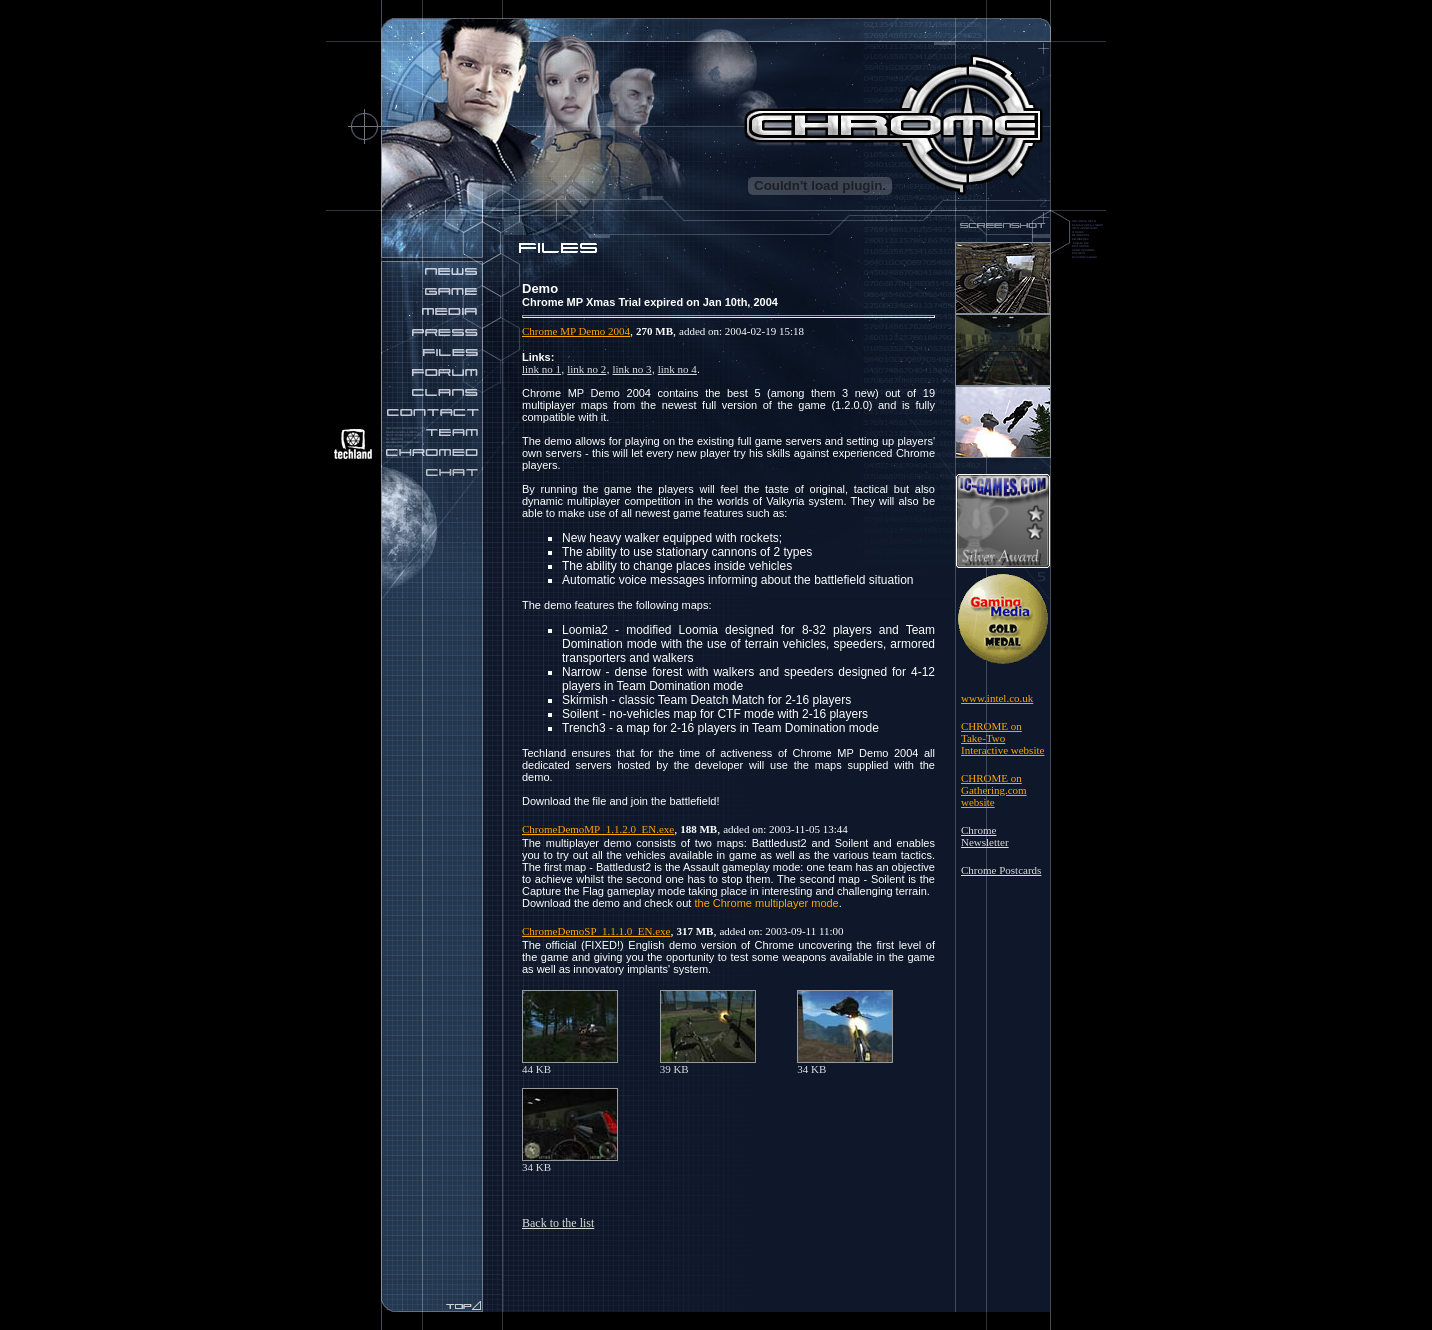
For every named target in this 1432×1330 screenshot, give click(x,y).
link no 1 (541, 369)
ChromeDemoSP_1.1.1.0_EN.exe (596, 931)
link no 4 (677, 369)
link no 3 (632, 369)
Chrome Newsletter (985, 836)
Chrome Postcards (1001, 870)
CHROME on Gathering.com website (994, 790)
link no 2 (586, 369)
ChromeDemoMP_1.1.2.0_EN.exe (598, 829)
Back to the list (558, 1223)
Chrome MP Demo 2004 (576, 331)
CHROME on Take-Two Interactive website (1002, 738)
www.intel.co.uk (997, 698)
